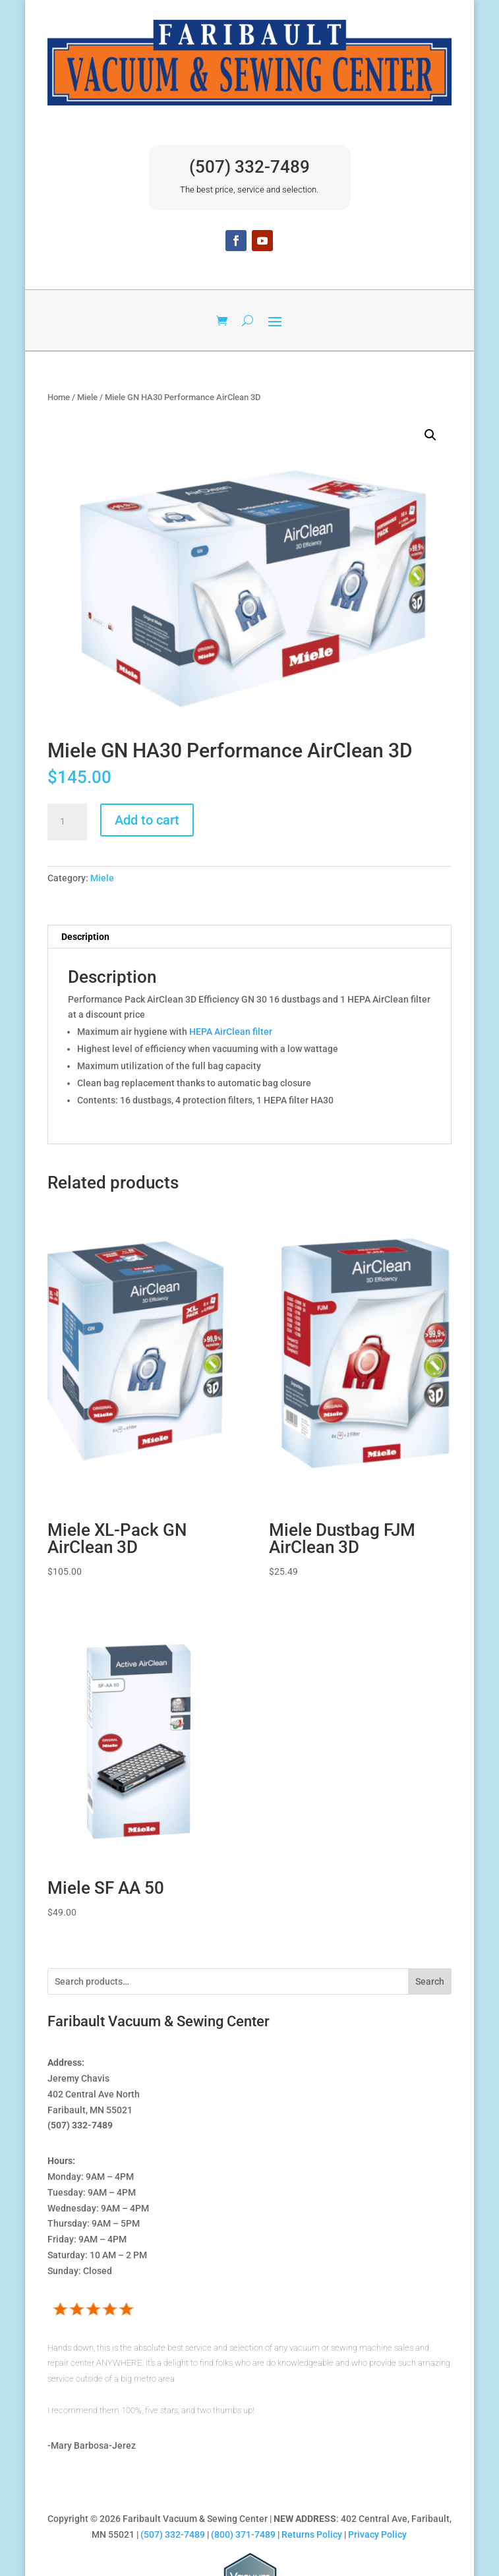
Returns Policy (311, 2534)
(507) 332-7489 (249, 167)
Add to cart (147, 820)
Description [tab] (85, 936)
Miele (87, 397)
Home (58, 397)
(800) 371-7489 (243, 2534)
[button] (430, 435)
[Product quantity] (67, 822)
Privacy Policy (377, 2534)
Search (429, 1981)
